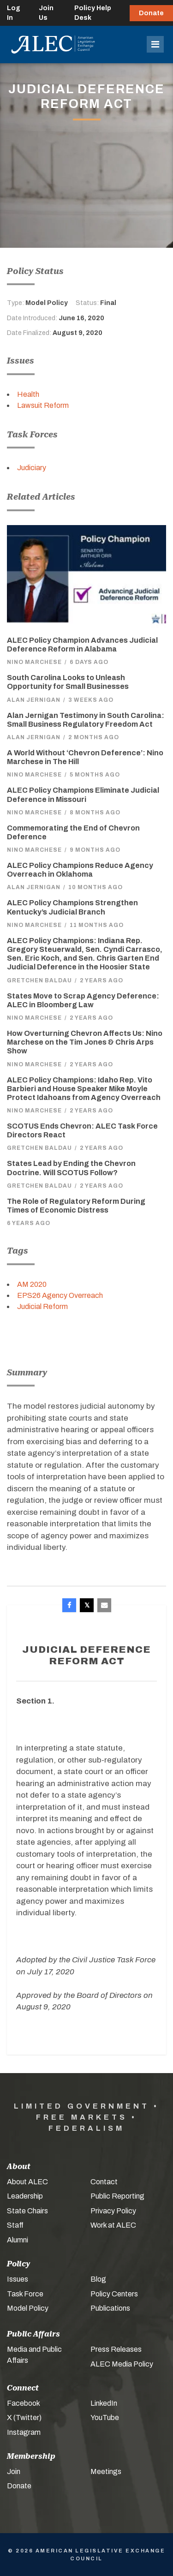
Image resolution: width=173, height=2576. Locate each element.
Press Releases (116, 2349)
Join (13, 2471)
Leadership (25, 2196)
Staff (15, 2225)
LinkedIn (103, 2403)
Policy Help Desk (92, 13)
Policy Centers (114, 2294)
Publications (110, 2308)
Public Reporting (117, 2196)
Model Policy (27, 2308)
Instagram (24, 2432)
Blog (98, 2279)
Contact (104, 2182)
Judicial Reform (42, 1306)
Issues (17, 2279)
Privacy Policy (113, 2211)
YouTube (104, 2417)
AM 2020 (32, 1284)
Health (28, 394)
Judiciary (31, 468)
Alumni (17, 2240)
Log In (13, 13)
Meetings (105, 2471)
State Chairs (27, 2211)
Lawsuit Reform (43, 405)
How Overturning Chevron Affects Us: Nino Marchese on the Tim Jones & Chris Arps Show (84, 1042)
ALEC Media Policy (121, 2364)
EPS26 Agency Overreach (60, 1295)
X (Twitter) (24, 2417)
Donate (151, 13)
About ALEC (27, 2182)
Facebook (23, 2403)
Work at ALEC (113, 2225)
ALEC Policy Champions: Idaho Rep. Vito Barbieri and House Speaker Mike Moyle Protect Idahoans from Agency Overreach (84, 1088)
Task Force (25, 2294)
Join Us (46, 13)
